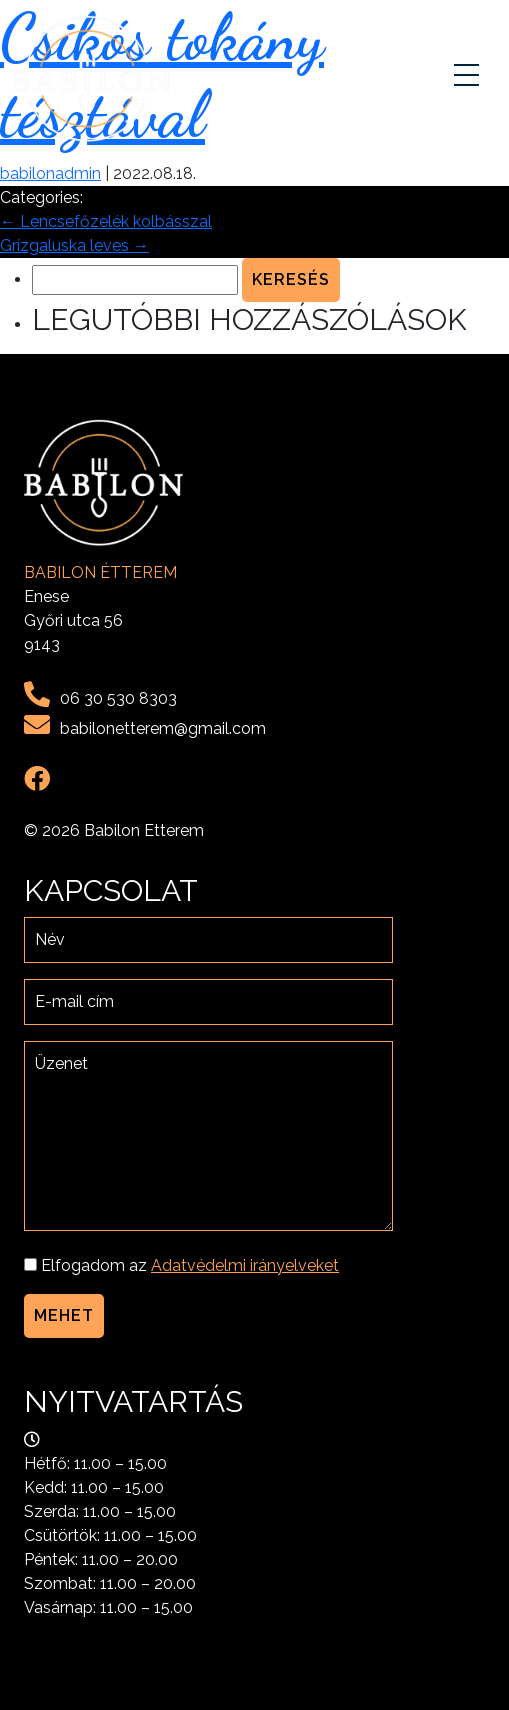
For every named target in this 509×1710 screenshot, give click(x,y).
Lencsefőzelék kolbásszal (106, 221)
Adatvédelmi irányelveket (245, 1265)
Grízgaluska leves (74, 245)
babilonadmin (50, 173)
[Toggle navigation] (469, 79)
